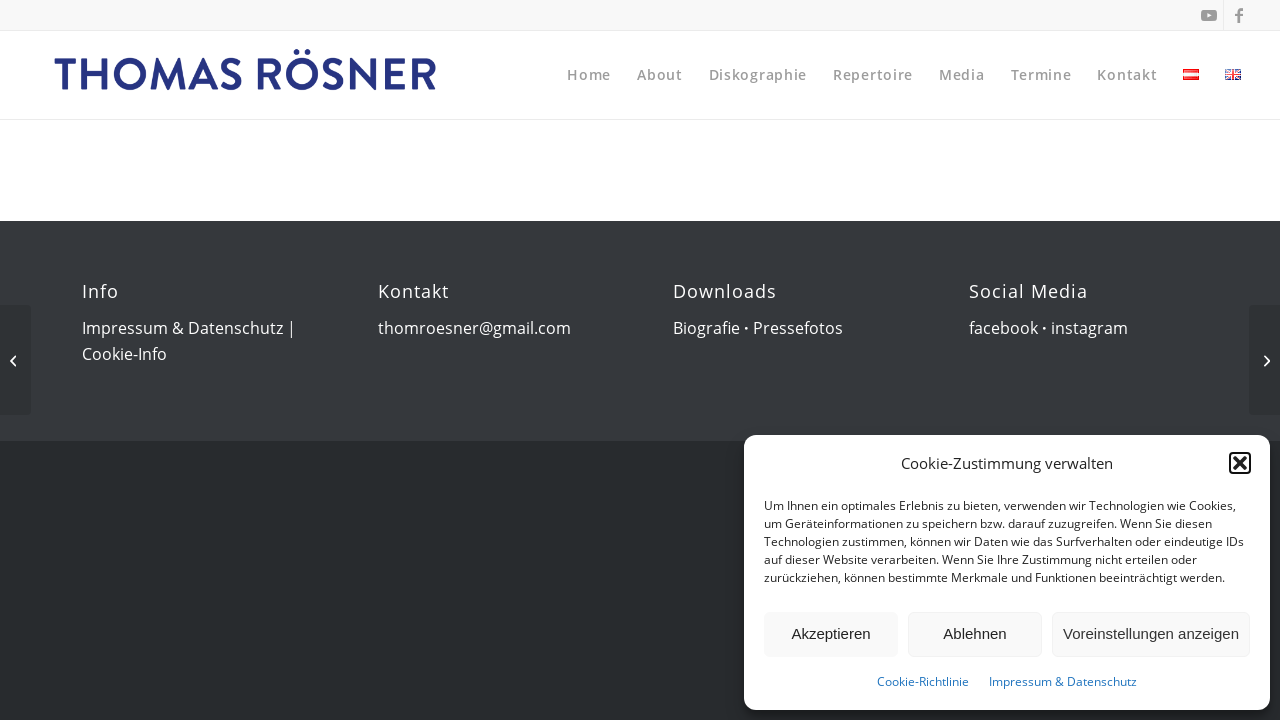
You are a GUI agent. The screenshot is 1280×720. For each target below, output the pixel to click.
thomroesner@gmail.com (474, 328)
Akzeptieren (830, 633)
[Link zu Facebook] (1239, 15)
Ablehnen (974, 633)
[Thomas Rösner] (246, 75)
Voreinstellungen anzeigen (1151, 633)
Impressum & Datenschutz (1063, 681)
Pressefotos (798, 328)
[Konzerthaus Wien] (1264, 360)
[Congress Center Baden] (15, 360)
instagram (1089, 328)
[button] (1240, 463)
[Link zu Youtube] (1208, 15)
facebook (1003, 328)
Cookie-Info (124, 354)
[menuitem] (589, 75)
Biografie (706, 328)
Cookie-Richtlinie (923, 681)
